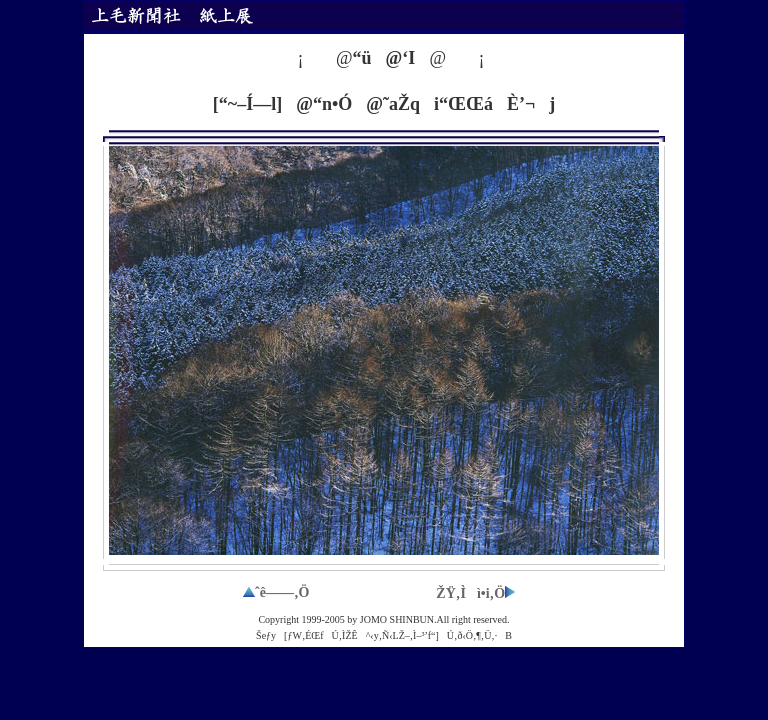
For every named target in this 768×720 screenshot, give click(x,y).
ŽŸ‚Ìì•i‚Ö (475, 593)
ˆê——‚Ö (276, 592)
